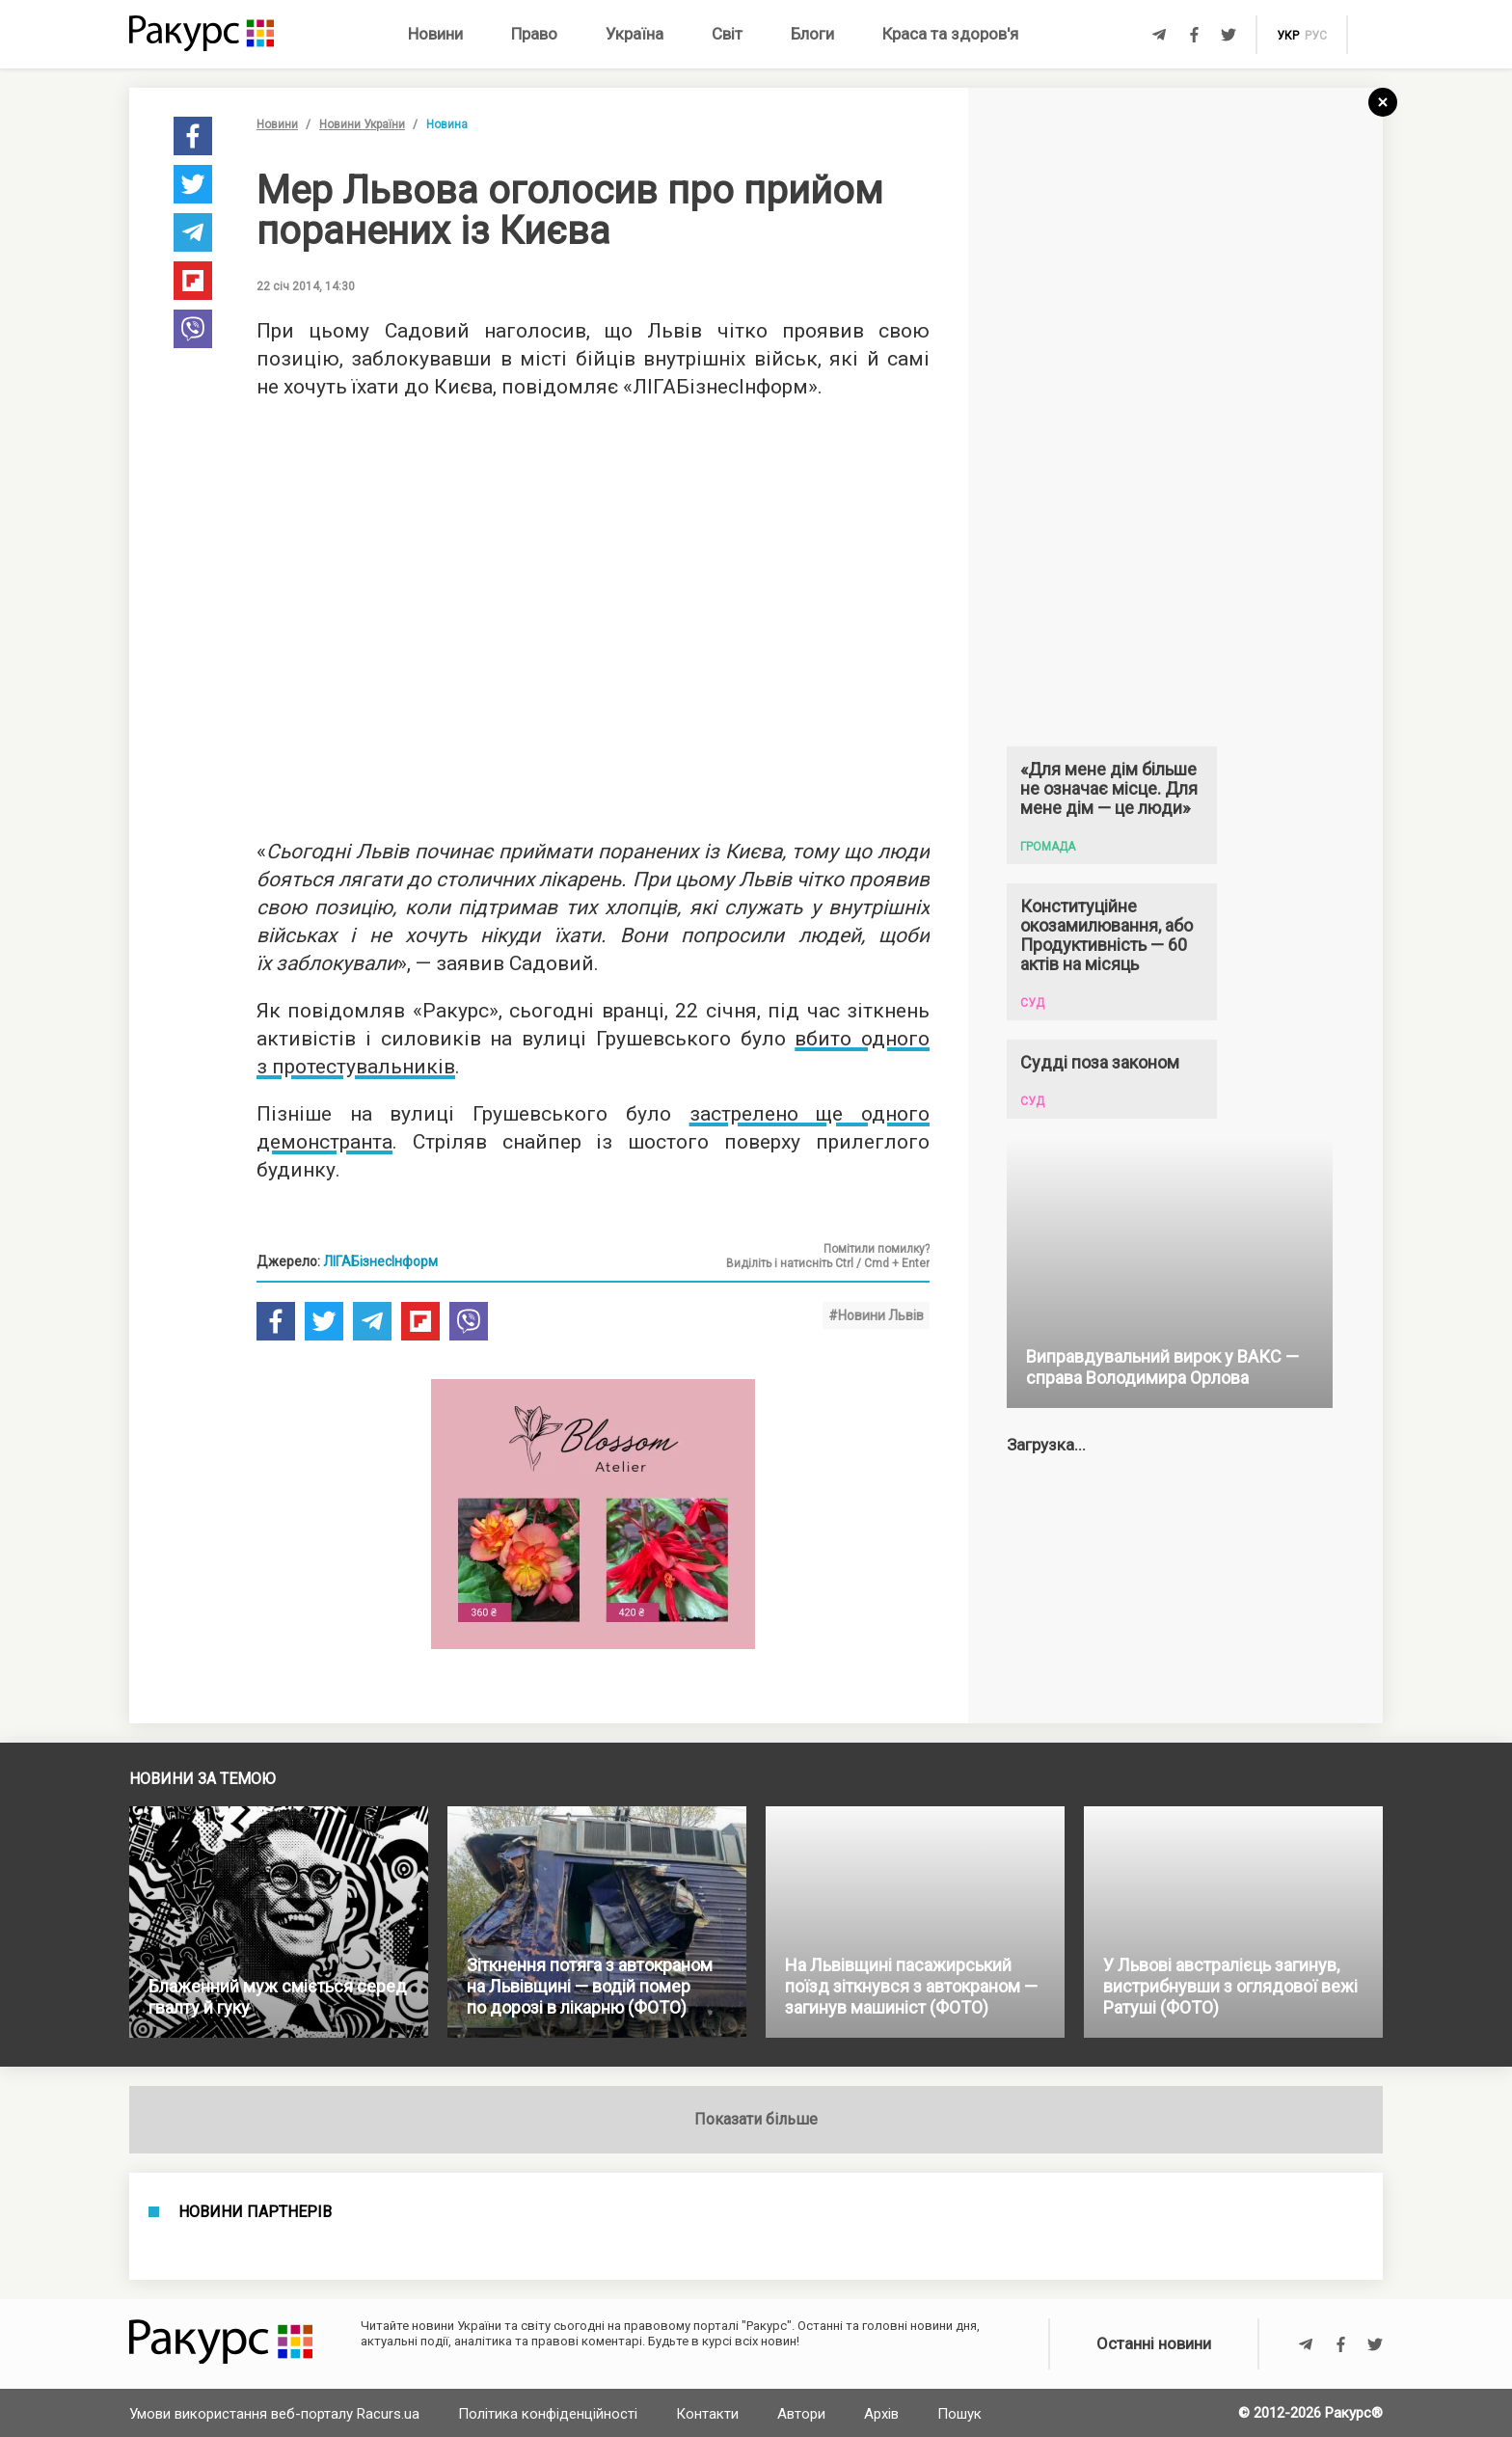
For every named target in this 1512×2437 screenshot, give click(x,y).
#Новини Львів (876, 1315)
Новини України (362, 124)
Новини (435, 33)
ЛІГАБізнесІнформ (380, 1261)
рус (1316, 35)
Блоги (812, 33)
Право (534, 33)
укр (1288, 35)
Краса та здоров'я (950, 33)
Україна (634, 33)
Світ (727, 33)
